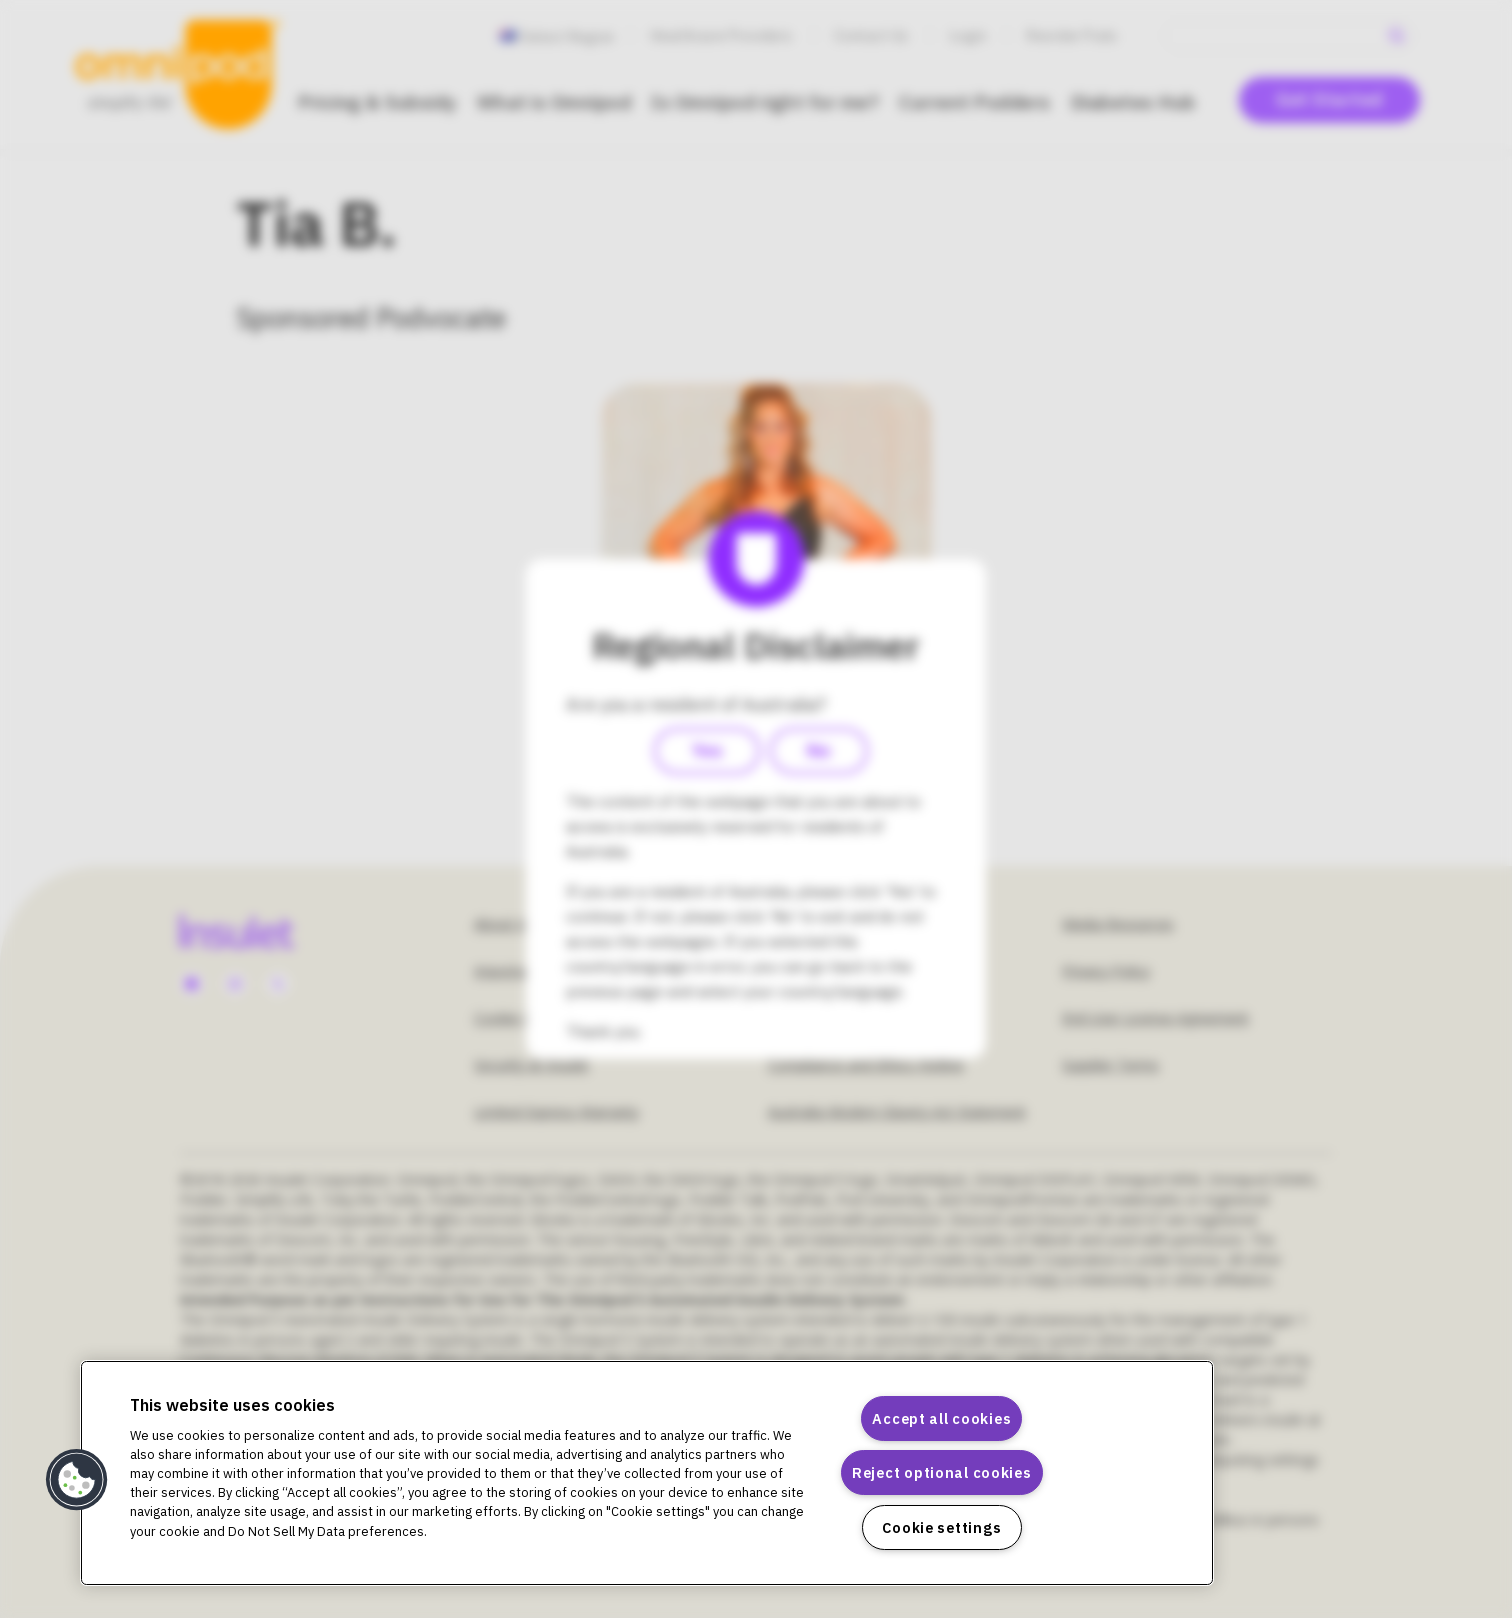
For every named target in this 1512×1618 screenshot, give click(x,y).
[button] (77, 1480)
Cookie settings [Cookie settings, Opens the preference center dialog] (941, 1527)
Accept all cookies (941, 1418)
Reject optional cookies (942, 1472)
